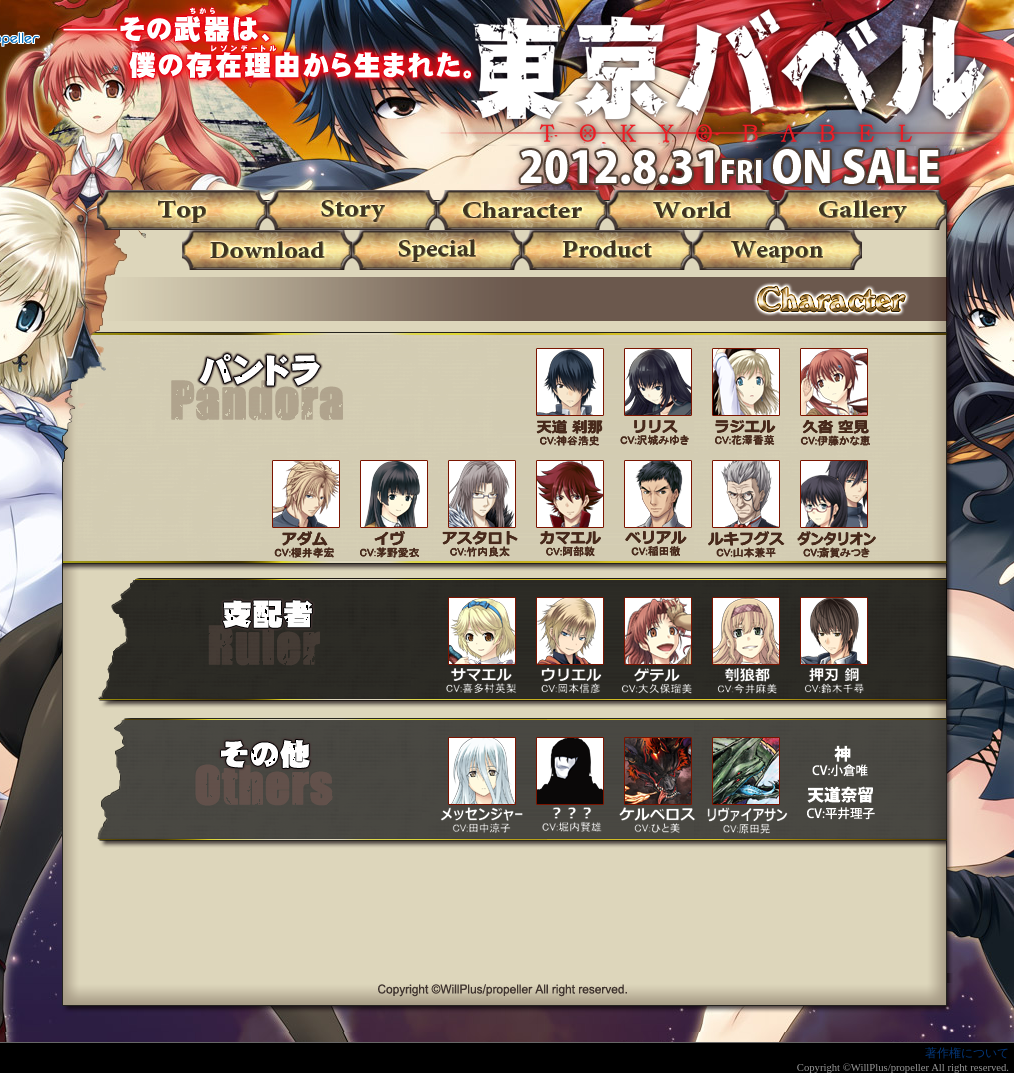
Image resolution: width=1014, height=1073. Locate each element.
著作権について (967, 1053)
